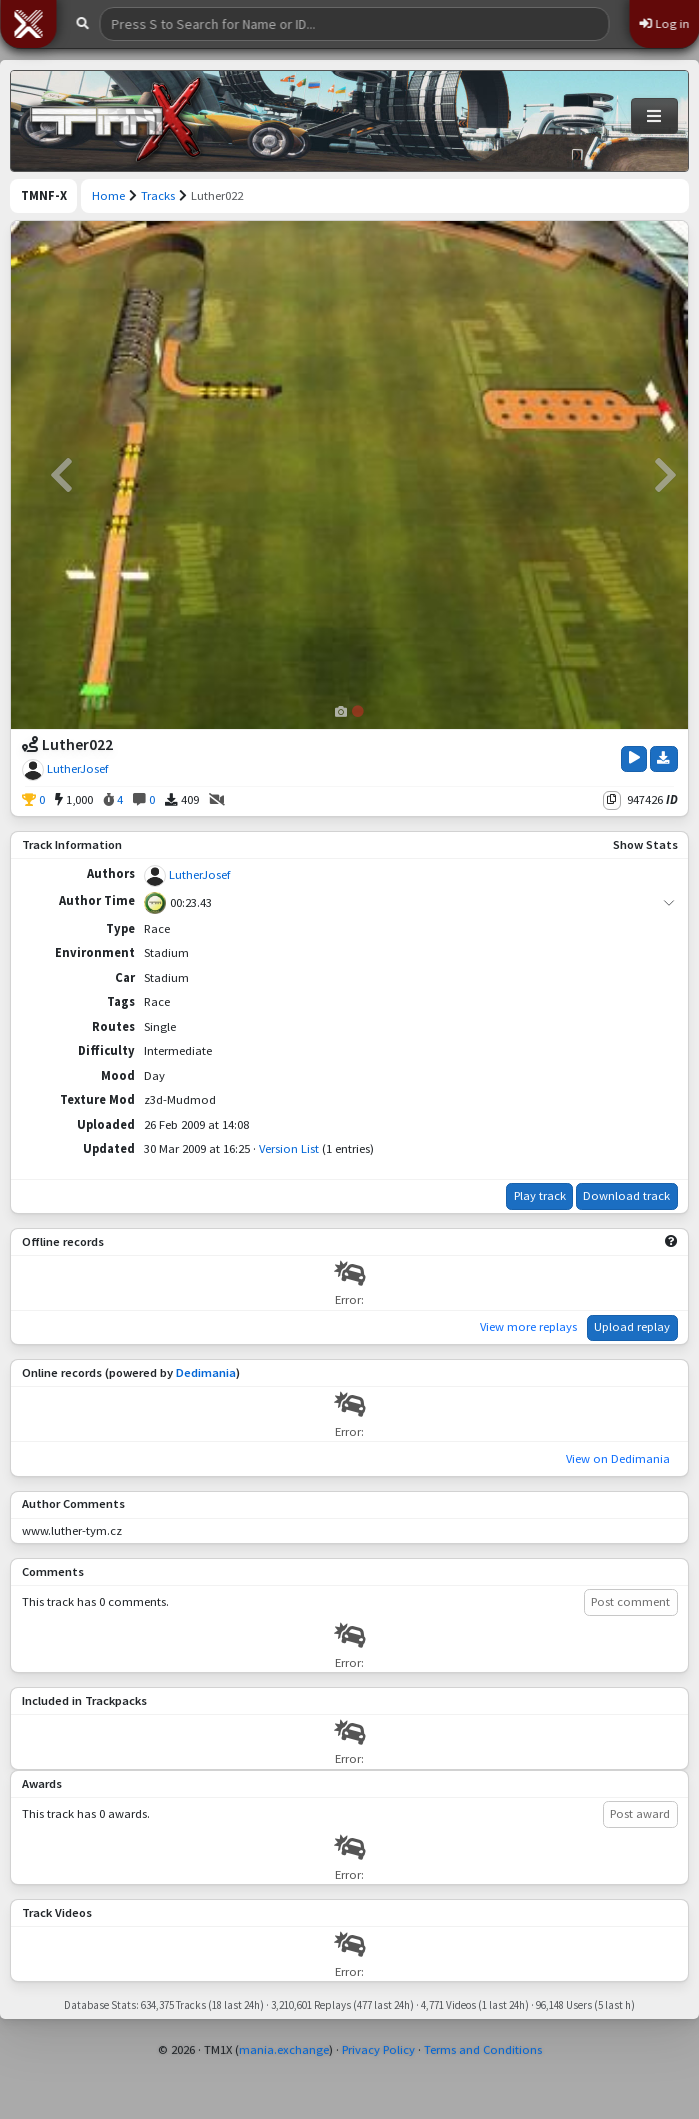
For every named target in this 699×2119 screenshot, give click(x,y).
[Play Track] (634, 759)
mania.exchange (284, 2049)
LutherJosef (77, 768)
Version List (289, 1148)
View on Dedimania (618, 1458)
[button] (28, 24)
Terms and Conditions (483, 2049)
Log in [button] (664, 23)
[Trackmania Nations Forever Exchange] (116, 121)
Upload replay (632, 1326)
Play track (540, 1195)
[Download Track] (664, 759)
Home (108, 195)
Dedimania (206, 1372)
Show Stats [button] (645, 844)
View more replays (528, 1326)
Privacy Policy (378, 2049)
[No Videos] (217, 800)
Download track (626, 1195)
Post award (640, 1813)
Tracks (158, 195)
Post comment (630, 1601)
